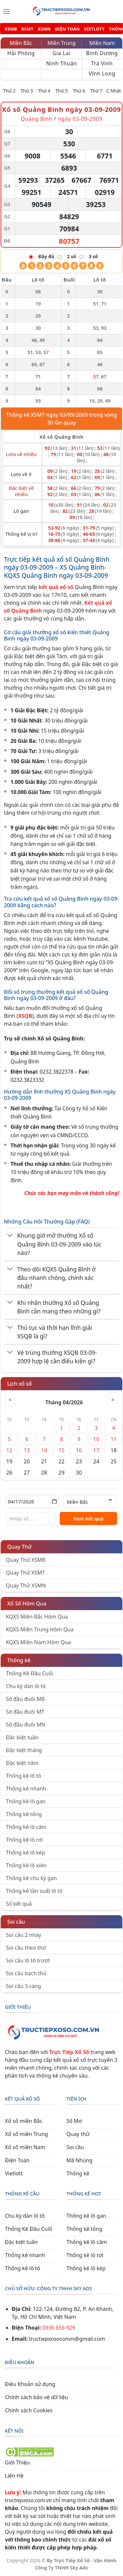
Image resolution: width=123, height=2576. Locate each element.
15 (61, 1450)
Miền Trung (61, 43)
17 (96, 1450)
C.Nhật (113, 91)
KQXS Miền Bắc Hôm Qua (37, 1616)
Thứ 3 (27, 91)
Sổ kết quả (19, 1903)
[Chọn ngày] (32, 1501)
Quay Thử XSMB (25, 1559)
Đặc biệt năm (22, 1763)
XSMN (44, 29)
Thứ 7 (96, 91)
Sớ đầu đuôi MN (25, 1724)
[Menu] (6, 11)
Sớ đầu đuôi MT (25, 1711)
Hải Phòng (21, 53)
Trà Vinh (102, 63)
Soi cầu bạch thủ (26, 1973)
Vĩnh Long (102, 73)
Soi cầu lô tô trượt (28, 1960)
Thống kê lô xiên (26, 1865)
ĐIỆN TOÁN (67, 29)
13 (27, 1450)
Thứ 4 (44, 91)
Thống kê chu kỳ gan (31, 1878)
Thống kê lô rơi (24, 1839)
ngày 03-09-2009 (80, 118)
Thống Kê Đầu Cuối (29, 1673)
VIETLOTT (94, 29)
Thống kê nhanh (26, 1788)
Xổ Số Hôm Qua (26, 1603)
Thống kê (19, 1660)
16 (79, 1450)
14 (44, 1450)
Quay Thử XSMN (26, 1585)
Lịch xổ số (19, 1383)
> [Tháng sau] (112, 1399)
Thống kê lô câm (26, 1827)
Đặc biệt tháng (24, 1750)
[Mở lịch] (54, 1501)
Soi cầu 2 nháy (23, 1934)
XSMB (11, 29)
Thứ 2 (9, 91)
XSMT (27, 29)
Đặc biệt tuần (22, 1737)
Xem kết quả (88, 1518)
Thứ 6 (79, 91)
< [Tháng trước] (10, 1399)
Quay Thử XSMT (25, 1572)
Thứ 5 (61, 91)
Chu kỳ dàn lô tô (26, 1686)
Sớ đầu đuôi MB (25, 1699)
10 (96, 1439)
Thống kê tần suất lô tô (34, 1891)
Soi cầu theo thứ (26, 1947)
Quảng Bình (36, 118)
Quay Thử (19, 1546)
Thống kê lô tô (23, 1775)
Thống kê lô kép (25, 1852)
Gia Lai (61, 53)
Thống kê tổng (24, 1814)
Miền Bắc (21, 43)
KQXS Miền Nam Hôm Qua (38, 1642)
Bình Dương (102, 53)
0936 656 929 (58, 2327)
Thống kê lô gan (26, 1801)
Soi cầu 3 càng (23, 1986)
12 (9, 1450)
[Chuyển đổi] (10, 1236)
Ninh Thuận (61, 63)
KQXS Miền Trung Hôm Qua (39, 1629)
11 (113, 1439)
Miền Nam (102, 43)
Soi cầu (16, 1921)
